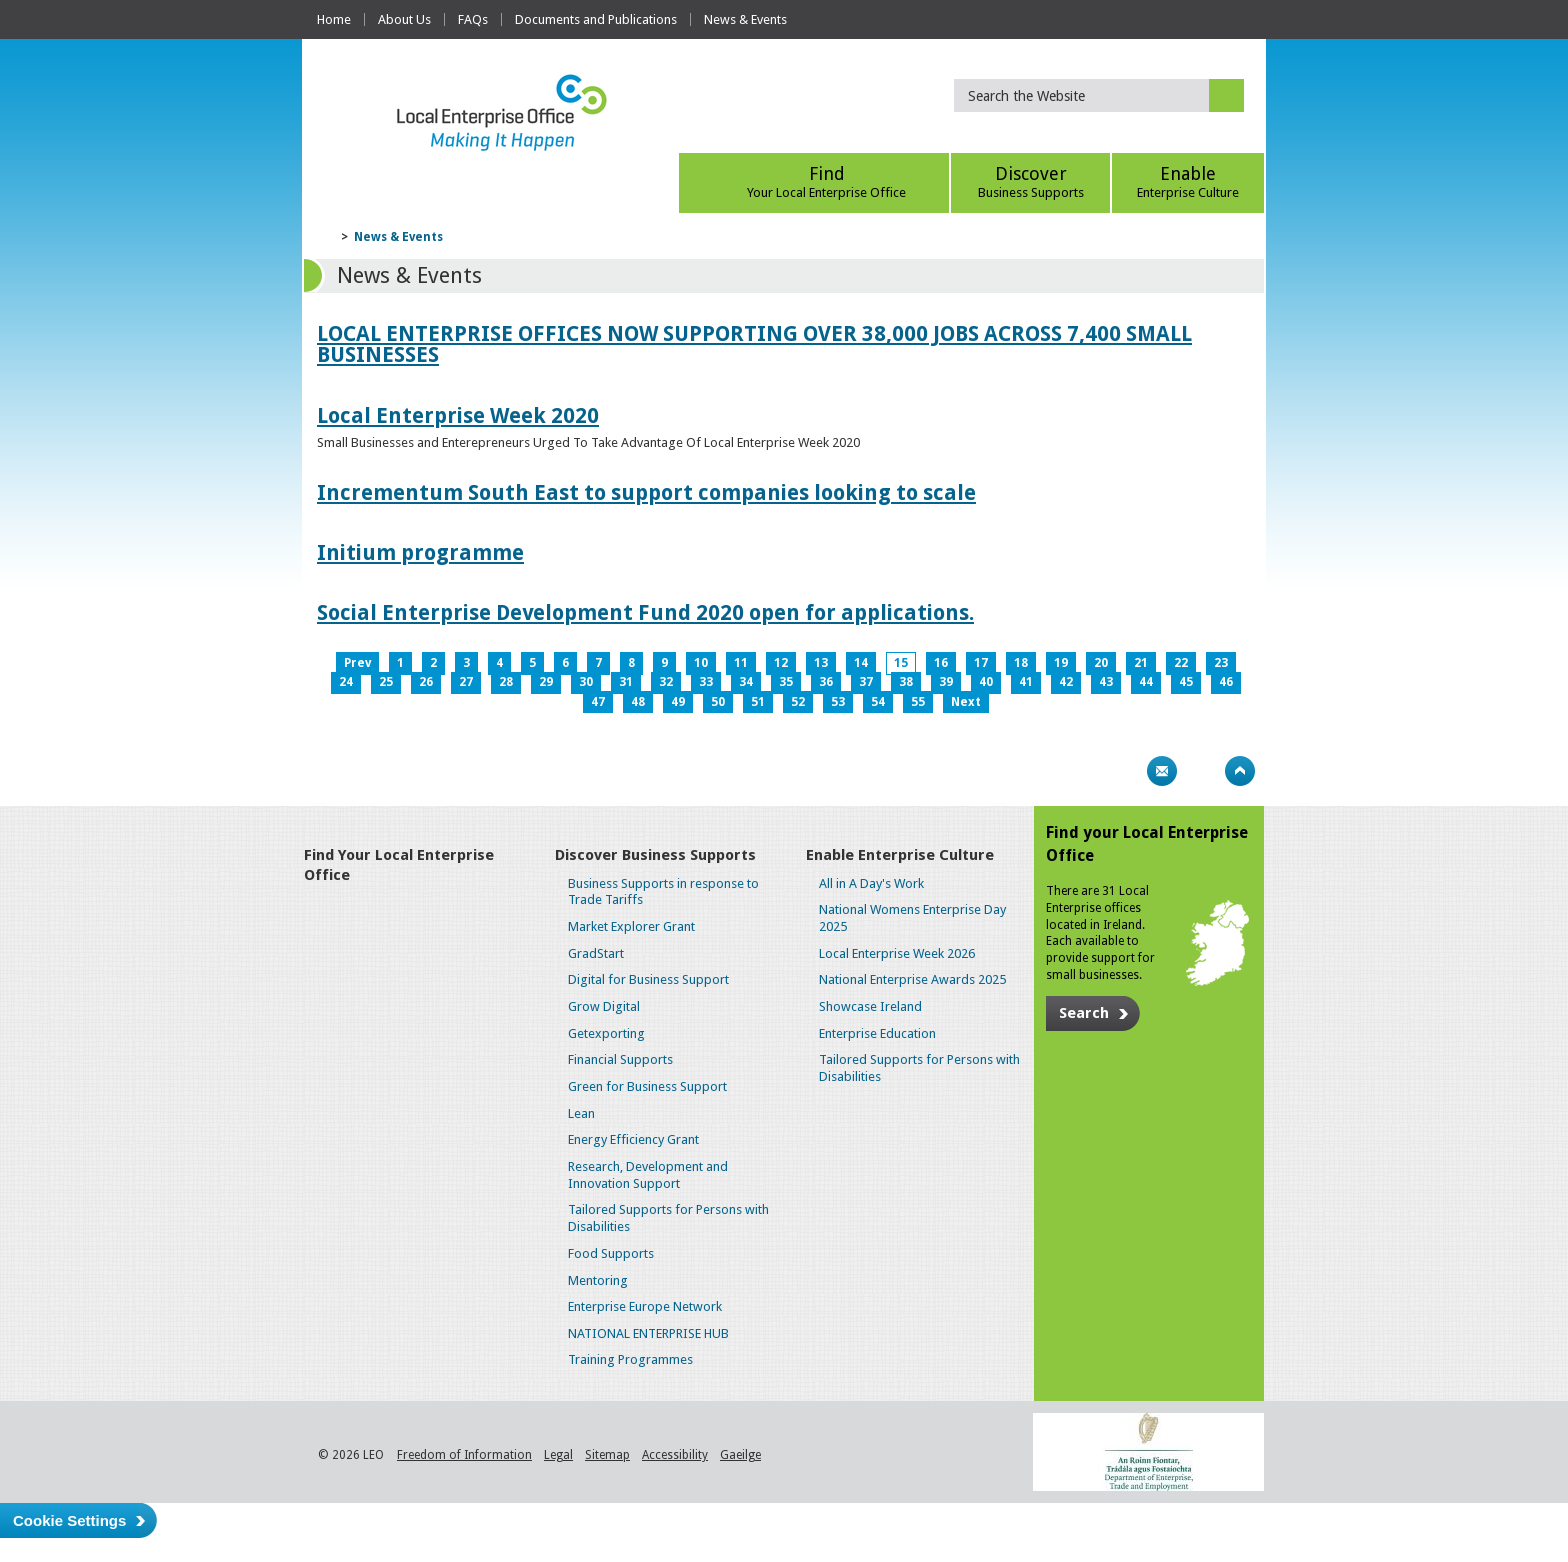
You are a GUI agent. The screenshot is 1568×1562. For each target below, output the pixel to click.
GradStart (596, 953)
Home (334, 19)
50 (718, 702)
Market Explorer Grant (631, 926)
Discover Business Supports (655, 855)
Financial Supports (620, 1059)
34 (746, 682)
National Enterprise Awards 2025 (912, 979)
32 (666, 682)
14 (861, 663)
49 (678, 702)
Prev (357, 663)
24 (346, 682)
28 (506, 682)
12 (781, 663)
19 (1061, 663)
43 (1106, 682)
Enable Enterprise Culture (900, 855)
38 (906, 682)
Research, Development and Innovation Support (648, 1175)
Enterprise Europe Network (645, 1306)
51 (758, 702)
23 (1221, 663)
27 (466, 682)
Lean (581, 1113)
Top (1240, 771)
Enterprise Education (877, 1033)
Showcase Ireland (870, 1006)
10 (701, 663)
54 (878, 702)
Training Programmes (630, 1359)
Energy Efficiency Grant (633, 1139)
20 (1101, 663)
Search (1084, 1013)
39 (946, 682)
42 (1066, 682)
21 (1141, 663)
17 (981, 663)
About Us (404, 19)
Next (966, 702)
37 (866, 682)
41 (1026, 682)
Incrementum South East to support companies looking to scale (646, 492)
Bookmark (1201, 771)
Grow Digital (604, 1006)
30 (586, 682)
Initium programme (420, 552)
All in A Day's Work (871, 883)
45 (1186, 682)
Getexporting (606, 1033)
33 (706, 682)
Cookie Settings (69, 1520)
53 (838, 702)
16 (941, 663)
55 (918, 702)
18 (1021, 663)
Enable (1188, 181)
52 (798, 702)
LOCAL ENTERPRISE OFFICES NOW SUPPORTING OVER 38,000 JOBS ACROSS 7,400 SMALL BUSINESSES (754, 344)
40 (986, 682)
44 (1146, 682)
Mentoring (598, 1280)
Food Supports (611, 1253)
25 (386, 682)
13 (821, 663)
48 (638, 702)
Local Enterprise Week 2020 (458, 415)
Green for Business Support (647, 1086)
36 (826, 682)
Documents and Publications (596, 19)
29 (546, 682)
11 (741, 663)
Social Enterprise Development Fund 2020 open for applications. (645, 612)
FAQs (473, 19)
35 (786, 682)
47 (598, 702)
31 (626, 682)
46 (1226, 682)
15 (901, 663)
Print (1123, 771)
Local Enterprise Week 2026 (897, 953)
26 (426, 682)
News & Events (745, 19)
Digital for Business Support (648, 979)
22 (1181, 663)
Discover (1030, 181)
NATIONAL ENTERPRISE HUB (648, 1333)
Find (826, 181)
